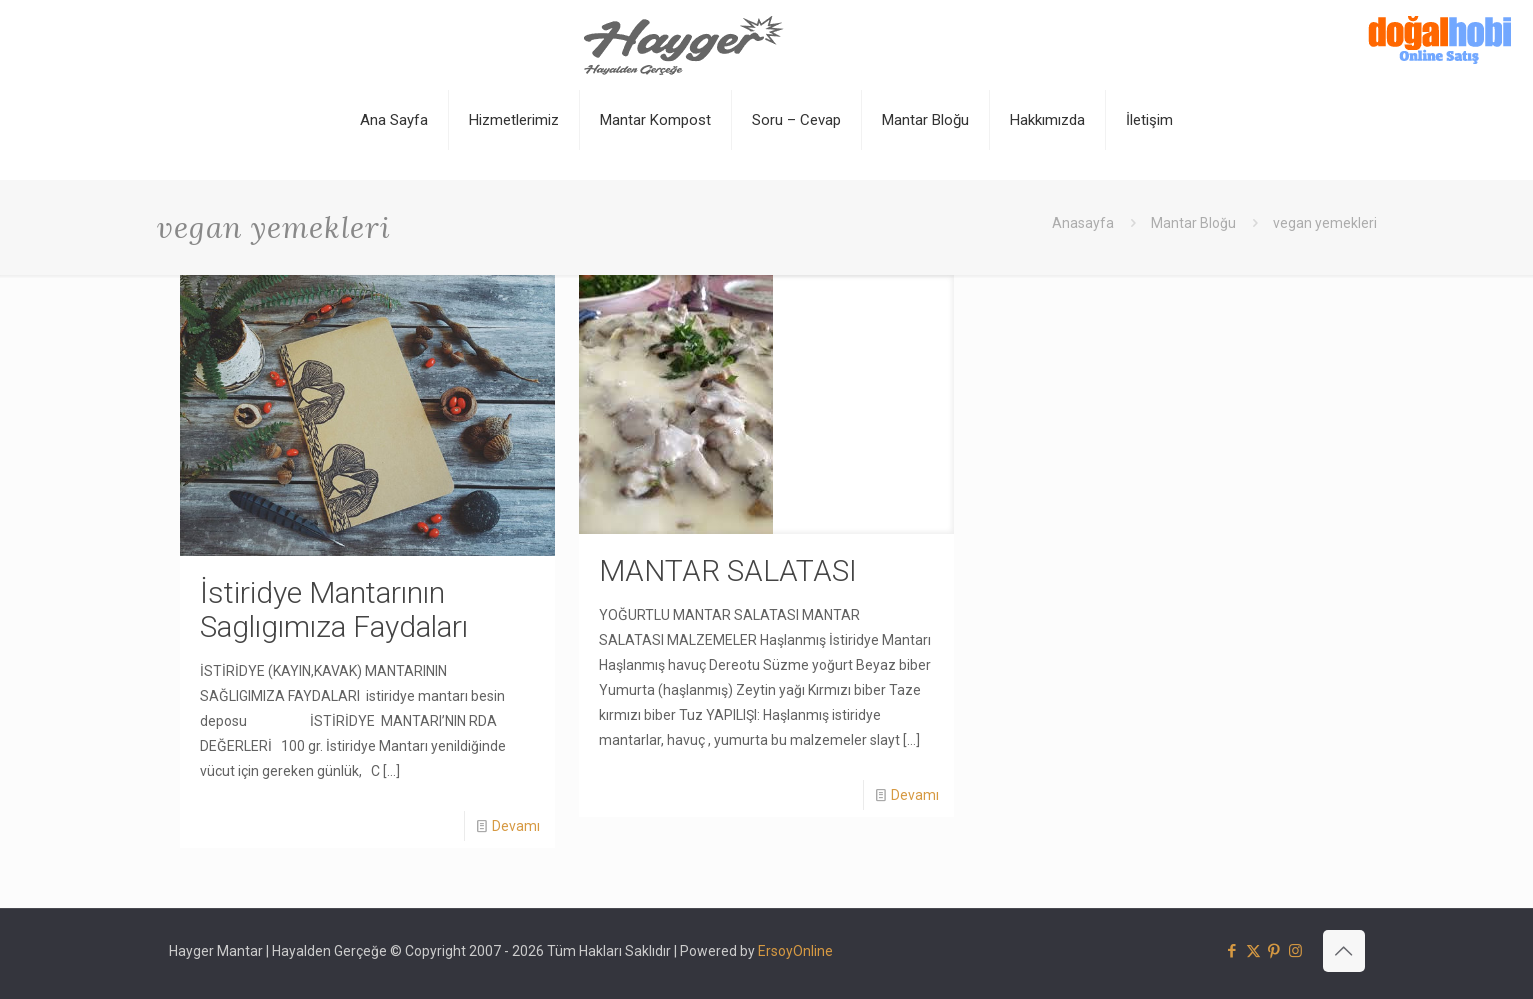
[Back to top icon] (1344, 951)
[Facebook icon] (1232, 951)
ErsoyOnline (795, 951)
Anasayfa (1083, 223)
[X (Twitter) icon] (1253, 951)
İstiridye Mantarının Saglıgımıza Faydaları (334, 609)
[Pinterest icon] (1274, 951)
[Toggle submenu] (514, 170)
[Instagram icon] (1295, 951)
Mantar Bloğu (1193, 223)
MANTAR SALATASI (728, 570)
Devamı (516, 826)
